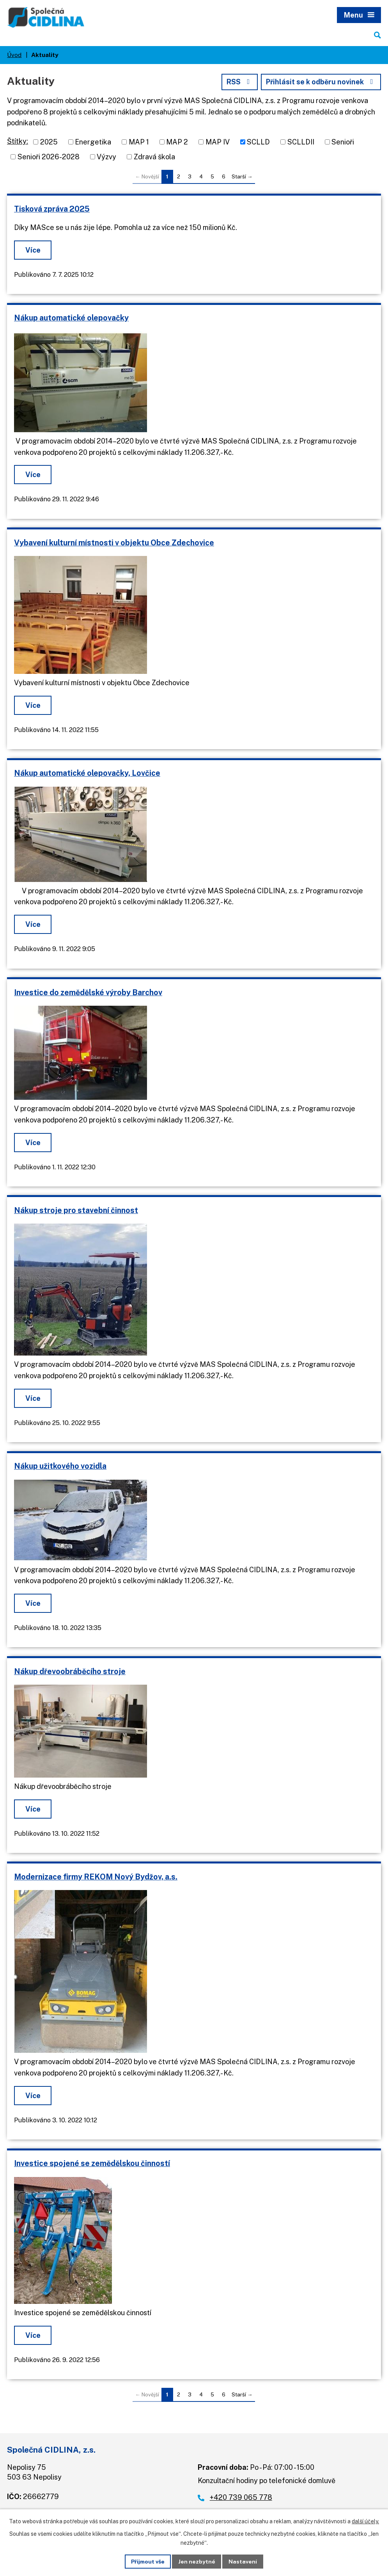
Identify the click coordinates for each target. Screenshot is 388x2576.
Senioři (342, 142)
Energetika (93, 142)
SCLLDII (300, 142)
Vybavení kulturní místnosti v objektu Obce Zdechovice (114, 542)
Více (33, 250)
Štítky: (17, 141)
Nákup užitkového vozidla (60, 1466)
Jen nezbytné (196, 2561)
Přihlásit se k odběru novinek (321, 82)
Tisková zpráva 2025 (52, 209)
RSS (239, 82)
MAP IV (218, 142)
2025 (49, 142)
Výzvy (106, 157)
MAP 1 (139, 142)
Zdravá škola (154, 157)
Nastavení (243, 2561)
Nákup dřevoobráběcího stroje (70, 1671)
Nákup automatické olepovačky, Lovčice (87, 773)
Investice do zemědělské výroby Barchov (88, 992)
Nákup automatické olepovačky (71, 318)
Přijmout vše (148, 2561)
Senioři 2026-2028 (49, 157)
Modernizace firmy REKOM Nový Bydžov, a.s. (95, 1876)
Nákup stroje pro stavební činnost (76, 1210)
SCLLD (258, 142)
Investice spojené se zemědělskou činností (92, 2163)
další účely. (365, 2521)
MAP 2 (177, 142)
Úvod (14, 55)
